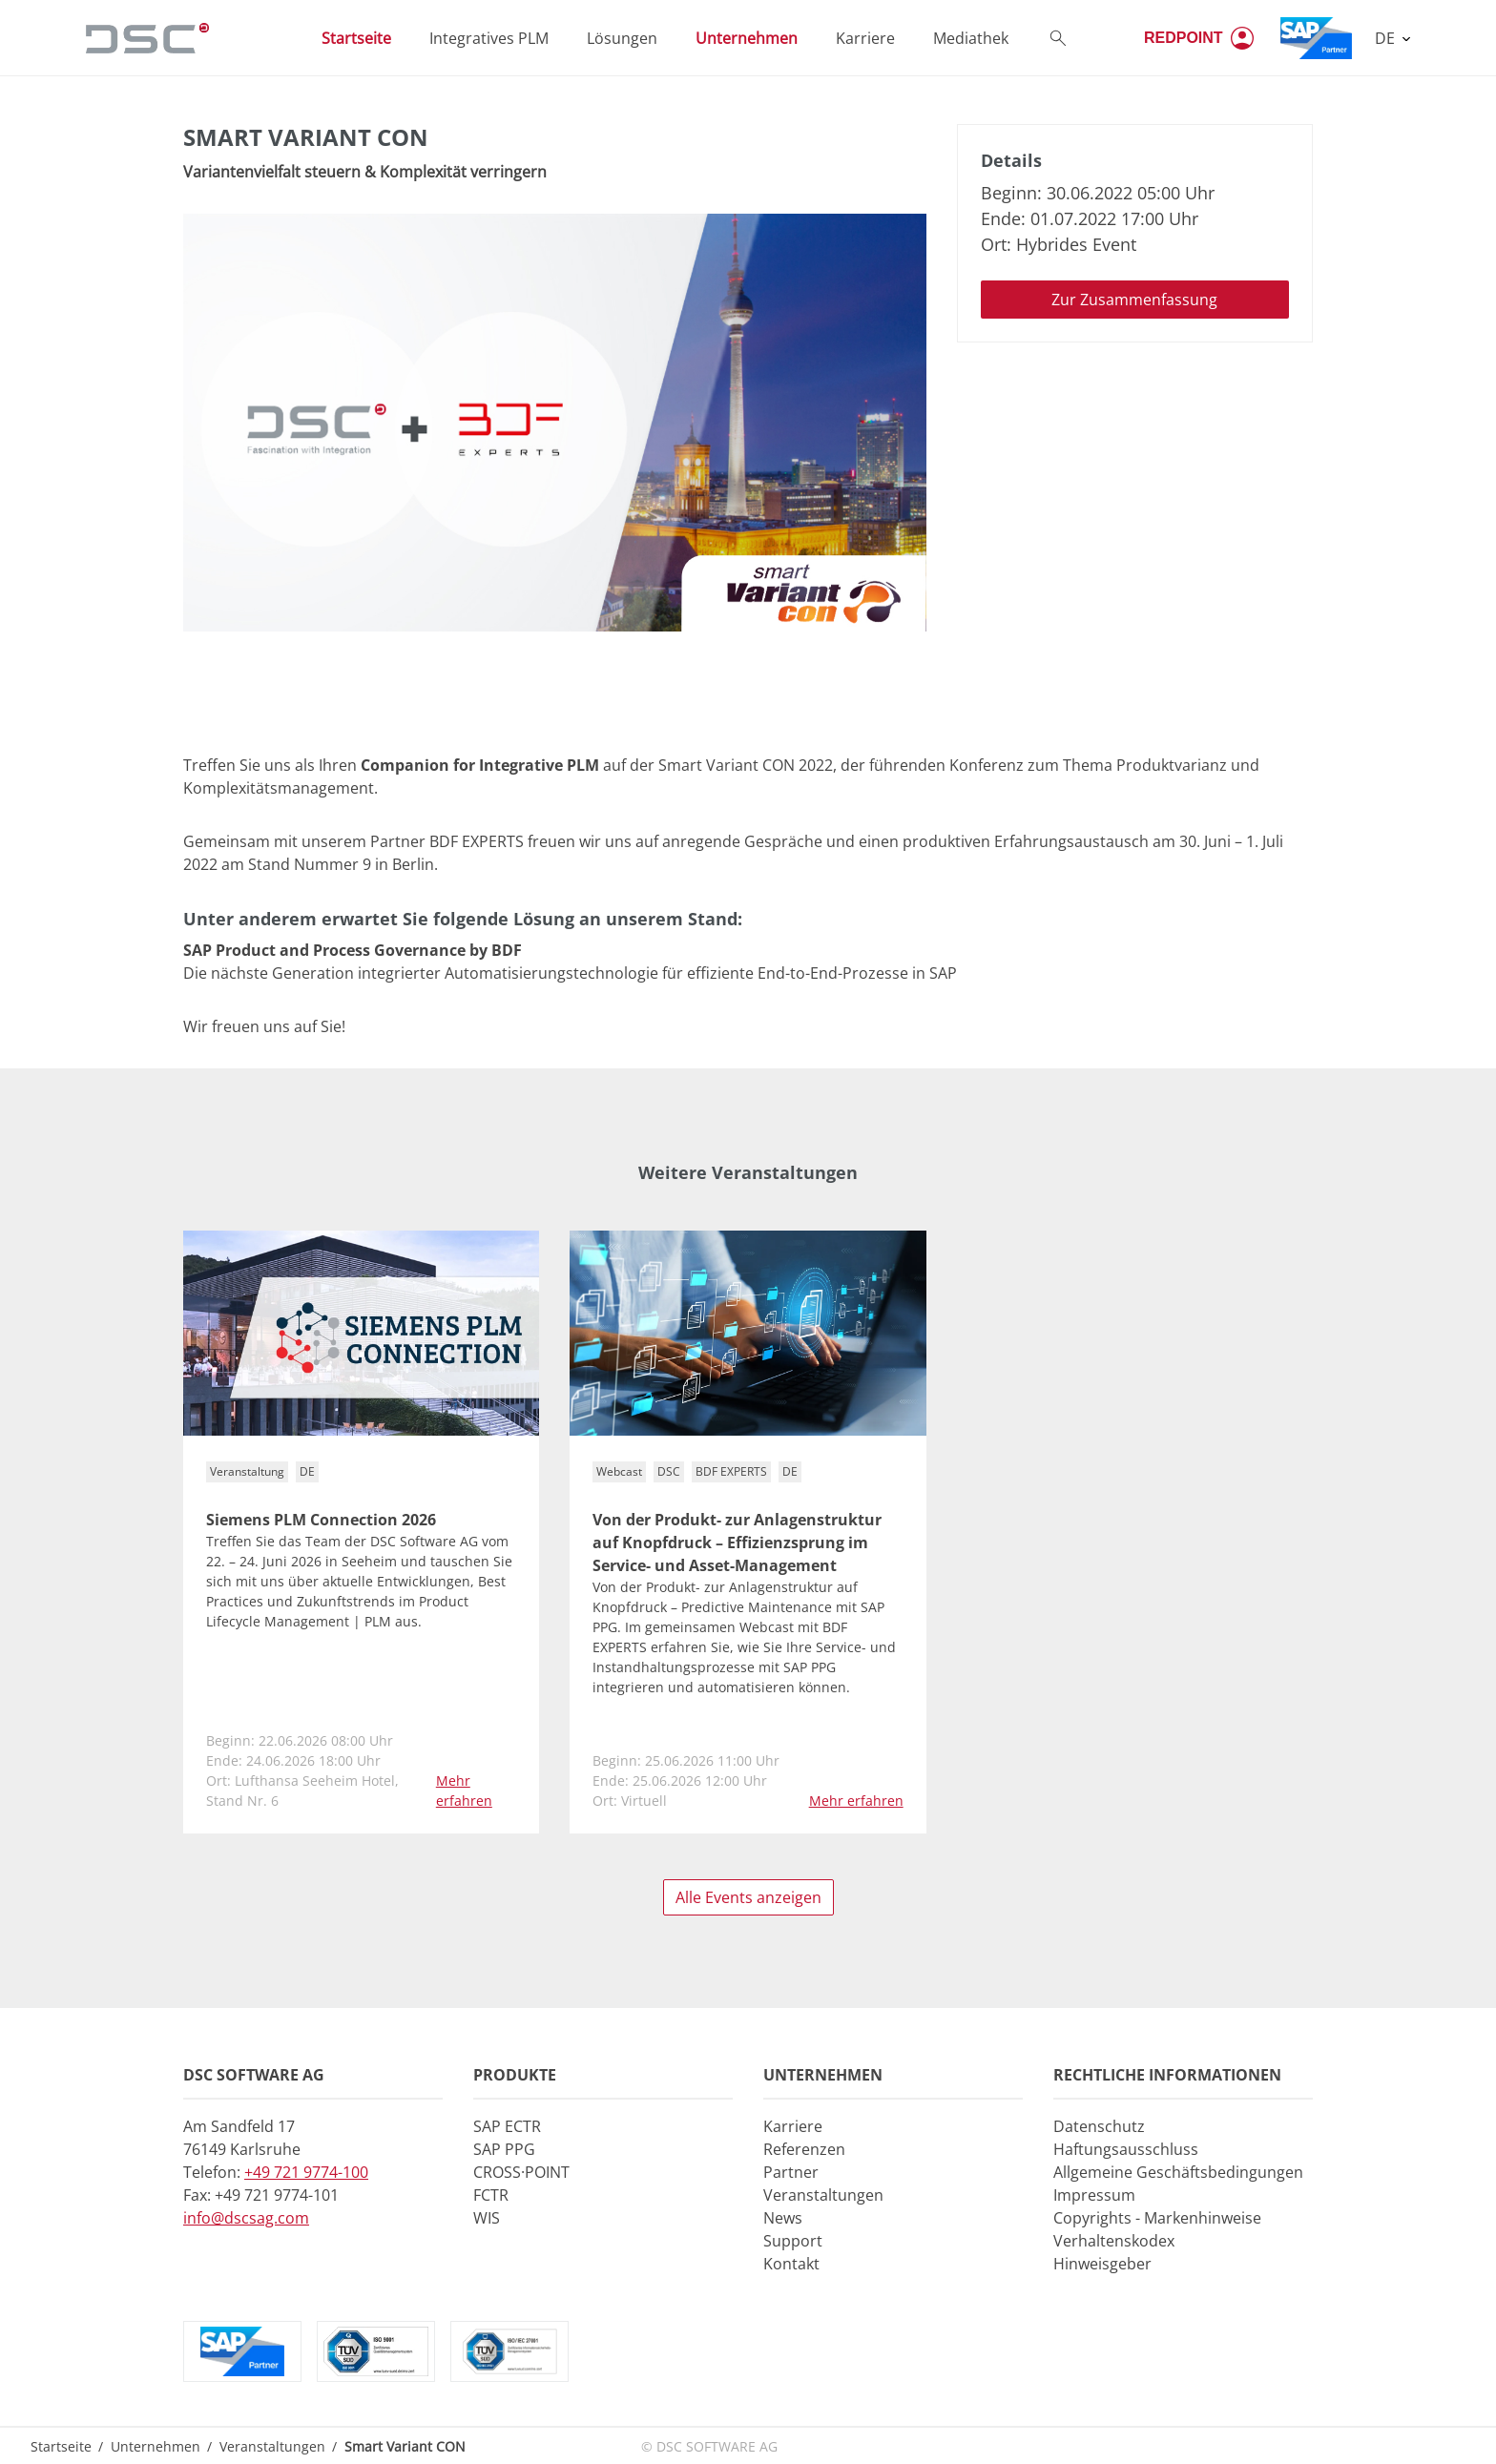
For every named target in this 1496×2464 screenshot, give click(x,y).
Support (792, 2240)
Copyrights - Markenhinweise (1157, 2217)
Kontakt (791, 2263)
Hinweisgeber (1102, 2263)
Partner (791, 2172)
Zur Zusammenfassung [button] (1134, 299)
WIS (486, 2217)
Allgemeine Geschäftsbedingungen (1178, 2172)
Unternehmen (155, 2446)
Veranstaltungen (823, 2194)
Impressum (1094, 2194)
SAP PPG (504, 2149)
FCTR (491, 2194)
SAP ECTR (507, 2126)
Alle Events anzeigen (748, 1897)
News (782, 2217)
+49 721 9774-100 (306, 2172)
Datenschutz (1099, 2126)
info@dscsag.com (246, 2217)
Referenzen (804, 2149)
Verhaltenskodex (1113, 2240)
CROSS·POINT (521, 2172)
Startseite (61, 2446)
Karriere (792, 2126)
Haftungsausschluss (1125, 2149)
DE (1387, 38)
